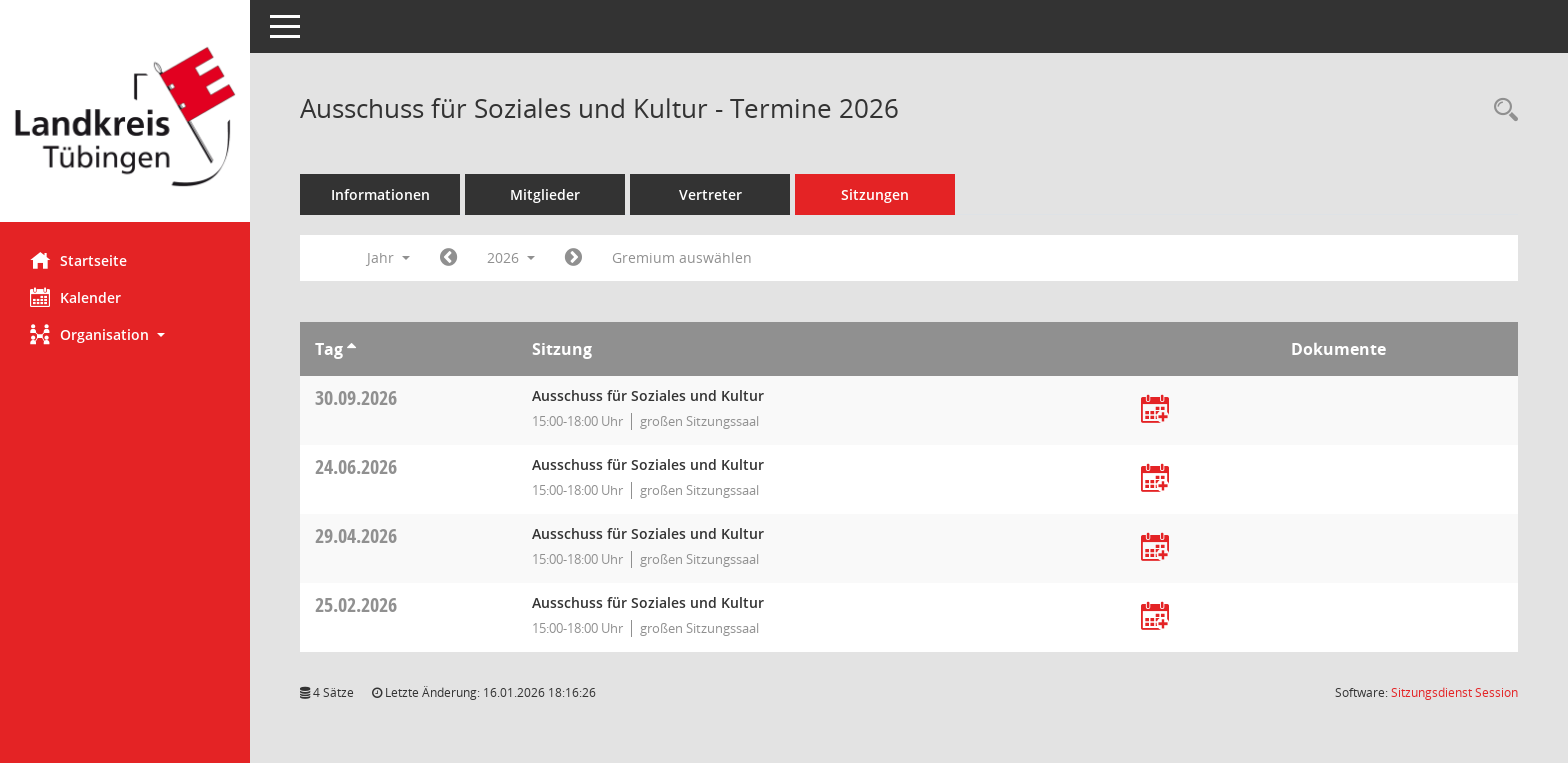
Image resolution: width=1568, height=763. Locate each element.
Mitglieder (545, 194)
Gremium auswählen (682, 257)
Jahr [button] (388, 257)
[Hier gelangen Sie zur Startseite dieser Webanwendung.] (125, 118)
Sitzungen (875, 194)
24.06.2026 (356, 466)
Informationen (380, 194)
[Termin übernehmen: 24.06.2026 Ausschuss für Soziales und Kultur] (1155, 479)
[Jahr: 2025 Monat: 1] (448, 258)
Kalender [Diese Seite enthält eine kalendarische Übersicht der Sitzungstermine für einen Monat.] (75, 297)
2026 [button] (511, 257)
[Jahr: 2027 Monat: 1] (573, 258)
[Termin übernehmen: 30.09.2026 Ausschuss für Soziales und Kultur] (1155, 410)
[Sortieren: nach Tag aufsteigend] (351, 349)
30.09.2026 (356, 397)
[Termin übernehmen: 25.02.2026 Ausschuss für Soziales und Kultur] (1155, 617)
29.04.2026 (356, 535)
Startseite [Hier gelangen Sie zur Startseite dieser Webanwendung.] (78, 260)
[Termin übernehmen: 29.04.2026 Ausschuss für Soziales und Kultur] (1155, 548)
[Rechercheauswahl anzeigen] (1501, 110)
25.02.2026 (356, 604)
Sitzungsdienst (1454, 692)
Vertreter (710, 194)
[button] (125, 334)
